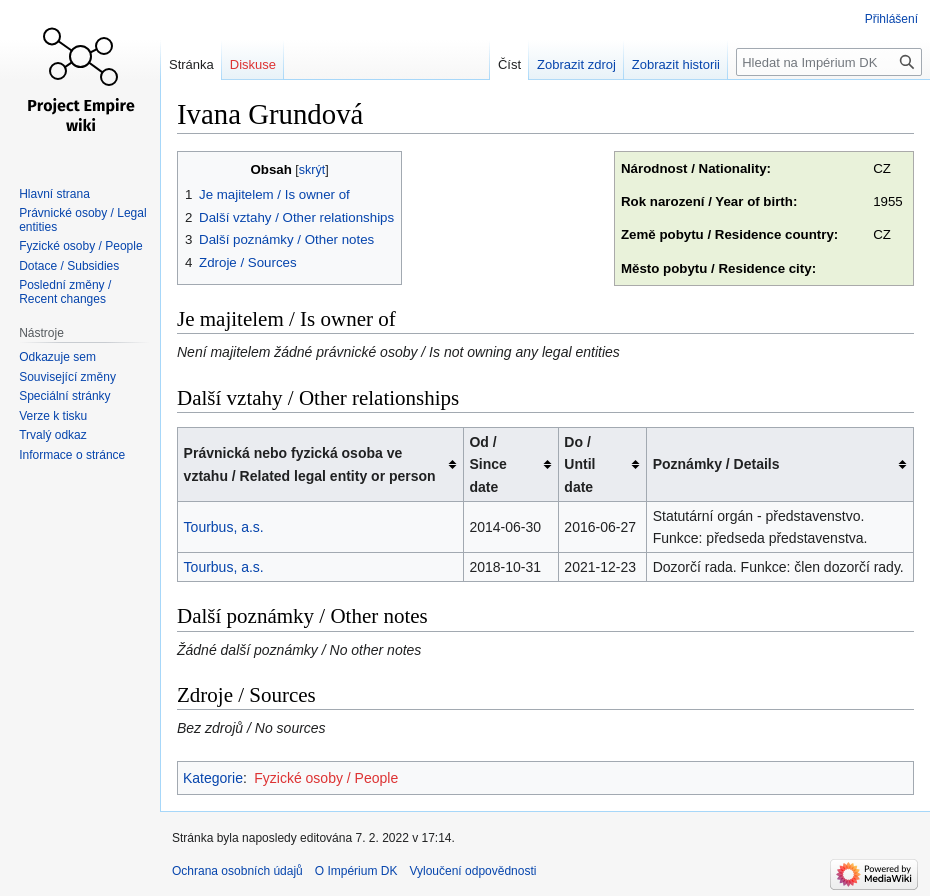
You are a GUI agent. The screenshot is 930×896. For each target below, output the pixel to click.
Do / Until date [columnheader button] (579, 464)
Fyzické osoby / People (326, 778)
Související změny (67, 377)
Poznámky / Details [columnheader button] (716, 464)
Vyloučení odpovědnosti (472, 871)
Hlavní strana (54, 194)
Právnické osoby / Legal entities (82, 220)
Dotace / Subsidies (69, 266)
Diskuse (253, 64)
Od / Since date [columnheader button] (487, 464)
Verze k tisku (53, 416)
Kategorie (213, 778)
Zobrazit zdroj (576, 64)
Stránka (191, 64)
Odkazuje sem (57, 357)
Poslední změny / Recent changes (65, 292)
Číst (509, 64)
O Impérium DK (356, 871)
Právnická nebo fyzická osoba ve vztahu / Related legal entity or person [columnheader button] (310, 464)
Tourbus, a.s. (224, 527)
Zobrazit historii (676, 64)
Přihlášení (891, 19)
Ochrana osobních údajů (237, 871)
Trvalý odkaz (53, 435)
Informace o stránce (72, 455)
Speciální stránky (64, 396)
